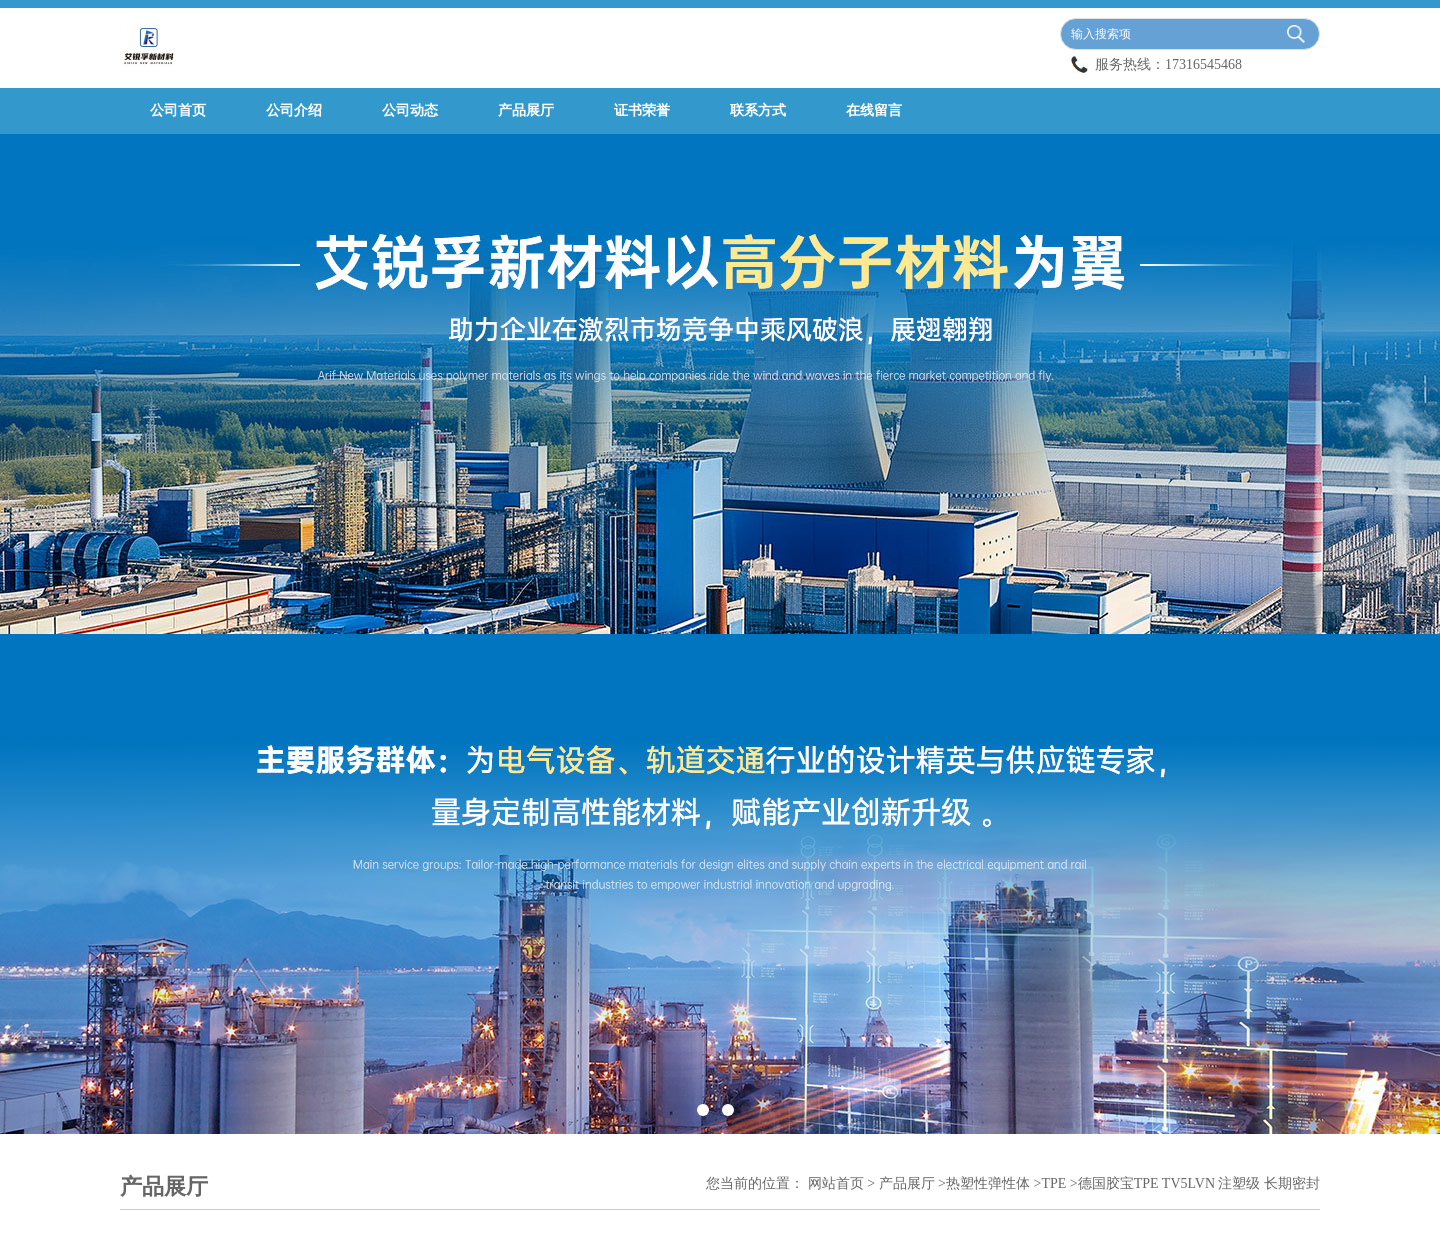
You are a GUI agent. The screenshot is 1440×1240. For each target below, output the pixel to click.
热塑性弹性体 (988, 1183)
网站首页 (836, 1183)
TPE (1053, 1183)
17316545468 (1203, 64)
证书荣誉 (642, 110)
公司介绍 (294, 110)
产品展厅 (526, 110)
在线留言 (874, 110)
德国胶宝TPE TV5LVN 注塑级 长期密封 (1199, 1183)
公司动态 (410, 110)
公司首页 (178, 110)
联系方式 (758, 110)
